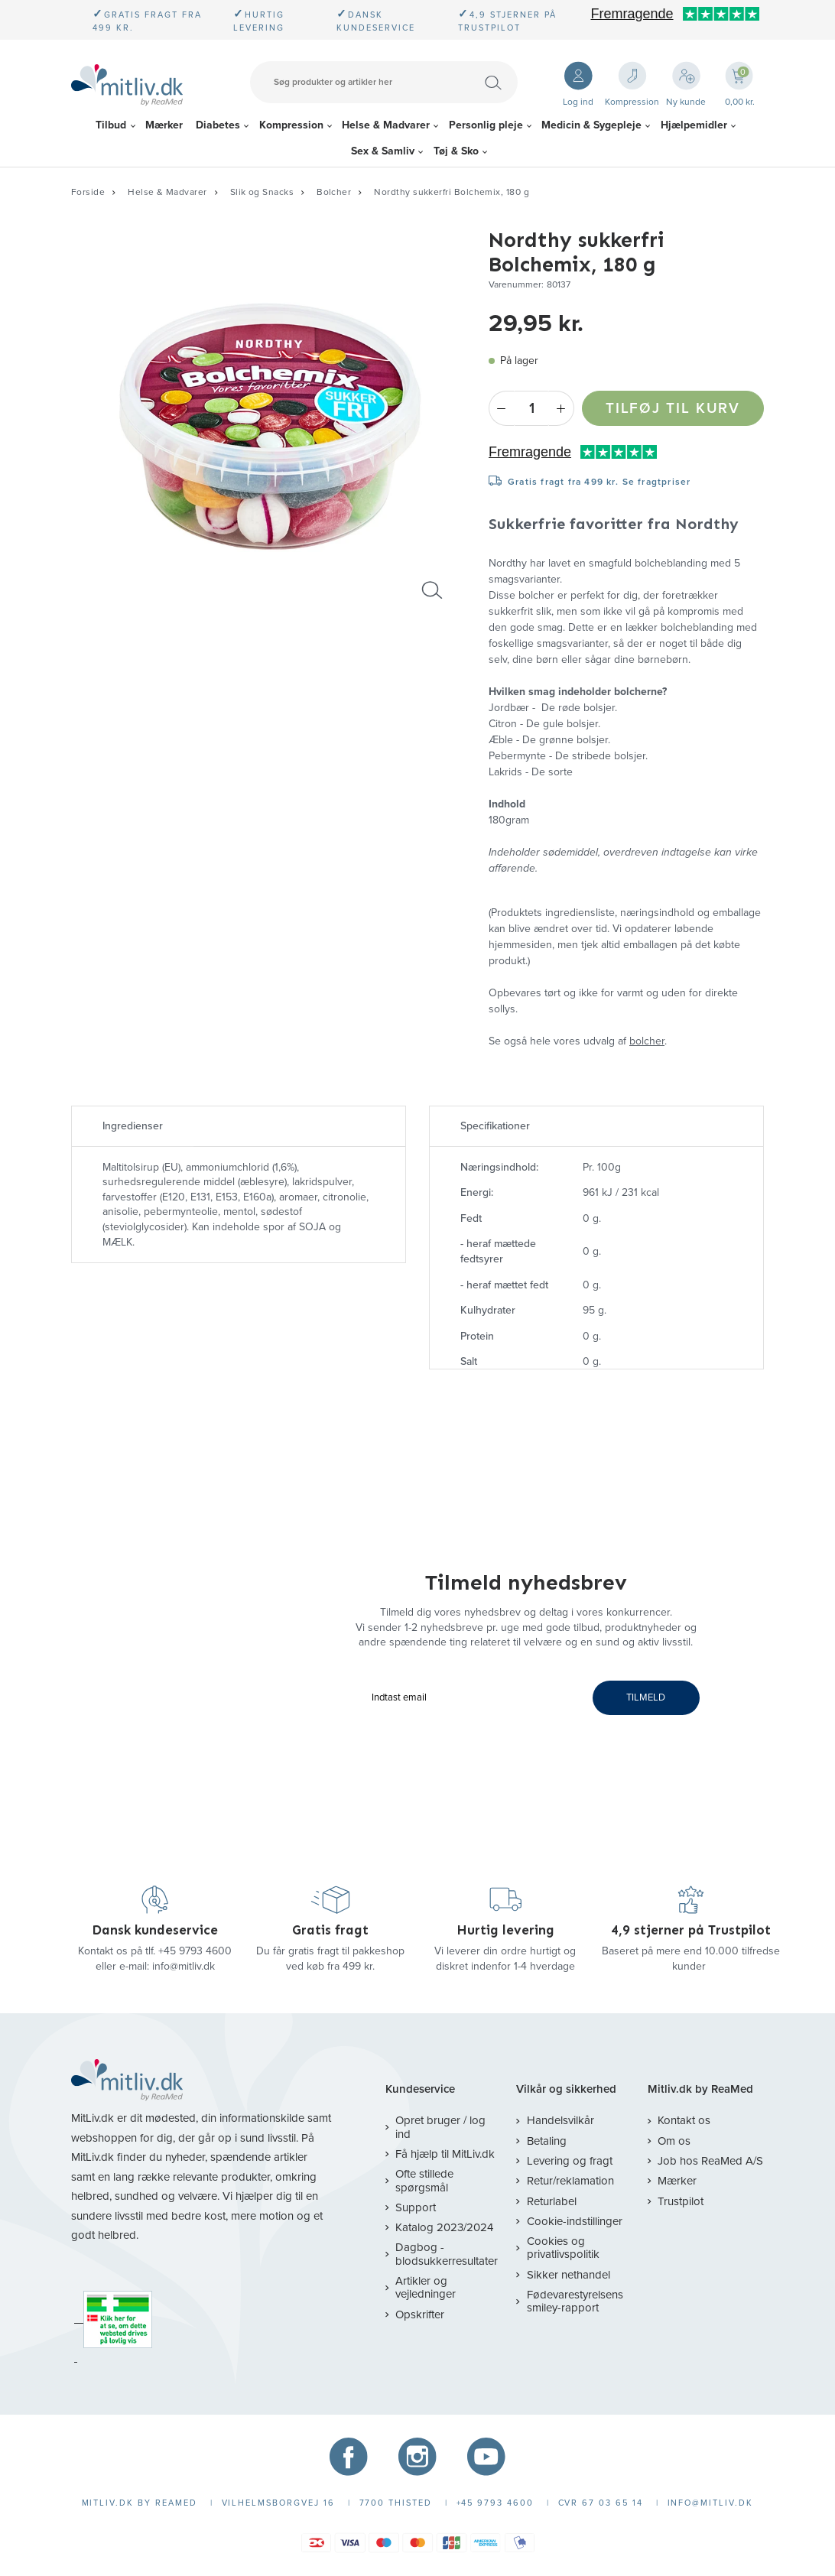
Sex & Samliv (382, 151)
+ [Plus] (561, 408)
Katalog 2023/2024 (444, 2227)
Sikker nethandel (568, 2275)
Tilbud (111, 125)
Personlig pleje (486, 125)
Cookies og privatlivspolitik (563, 2247)
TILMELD (645, 1697)
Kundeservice (420, 2089)
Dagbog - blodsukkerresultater (446, 2253)
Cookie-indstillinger (574, 2221)
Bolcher (334, 192)
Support (415, 2207)
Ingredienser (132, 1125)
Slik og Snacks (262, 192)
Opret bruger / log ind (440, 2126)
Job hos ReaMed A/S (710, 2161)
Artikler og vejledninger (425, 2287)
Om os (674, 2141)
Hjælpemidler (694, 125)
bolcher (646, 1041)
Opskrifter (419, 2314)
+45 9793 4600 (195, 1950)
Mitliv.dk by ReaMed (700, 2089)
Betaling (547, 2141)
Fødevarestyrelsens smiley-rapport (575, 2301)
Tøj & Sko (456, 151)
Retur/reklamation (570, 2181)
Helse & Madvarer (386, 125)
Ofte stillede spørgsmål (424, 2180)
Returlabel (552, 2201)
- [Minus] (501, 408)
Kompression (291, 125)
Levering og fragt (569, 2161)
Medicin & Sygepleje (591, 125)
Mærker (164, 125)
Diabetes (218, 125)
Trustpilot (680, 2201)
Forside (88, 192)
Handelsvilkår (560, 2120)
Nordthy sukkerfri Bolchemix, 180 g (451, 192)
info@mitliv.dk (183, 1966)
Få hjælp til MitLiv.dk (445, 2154)
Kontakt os (684, 2120)
